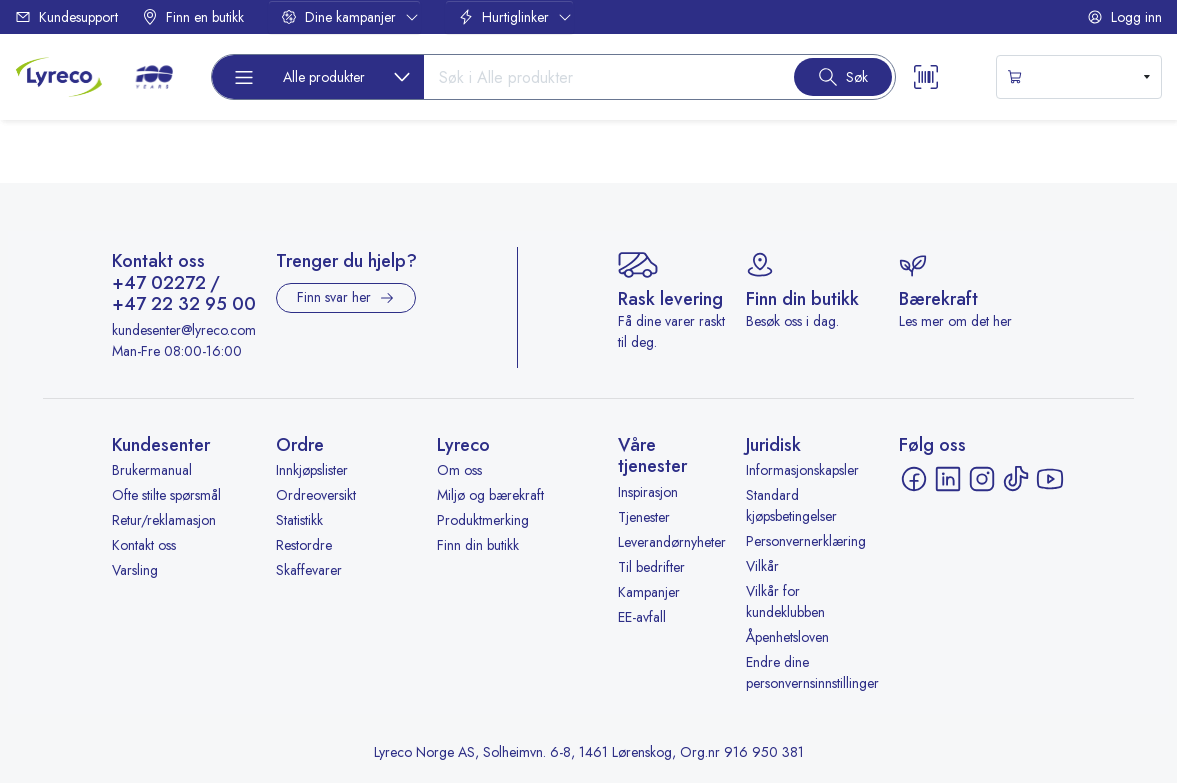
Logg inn (1124, 17)
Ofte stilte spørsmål (166, 495)
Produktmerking (483, 520)
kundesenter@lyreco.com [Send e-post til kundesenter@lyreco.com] (184, 330)
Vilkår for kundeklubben (785, 601)
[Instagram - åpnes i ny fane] (982, 479)
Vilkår (762, 566)
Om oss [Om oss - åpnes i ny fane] (459, 470)
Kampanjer (649, 592)
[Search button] (843, 77)
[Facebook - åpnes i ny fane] (914, 479)
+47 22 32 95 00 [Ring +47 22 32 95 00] (184, 305)
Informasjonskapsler (802, 470)
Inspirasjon (648, 492)
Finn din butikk (478, 545)
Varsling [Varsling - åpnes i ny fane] (135, 570)
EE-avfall (642, 617)
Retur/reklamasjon (164, 520)
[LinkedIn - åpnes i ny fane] (948, 479)
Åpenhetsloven (787, 637)
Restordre (304, 545)
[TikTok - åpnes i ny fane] (1016, 479)
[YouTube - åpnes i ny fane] (1050, 479)
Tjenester (644, 517)
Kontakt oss (144, 545)
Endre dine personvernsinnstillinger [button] (812, 672)
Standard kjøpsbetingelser (791, 505)
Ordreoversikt (316, 495)
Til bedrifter (651, 567)
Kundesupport (66, 17)
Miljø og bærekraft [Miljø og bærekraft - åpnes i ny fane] (490, 495)
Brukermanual (152, 470)
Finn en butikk (193, 17)
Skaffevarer (309, 570)
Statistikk (299, 520)
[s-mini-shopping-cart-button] (1079, 77)
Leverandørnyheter (672, 542)
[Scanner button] (926, 77)
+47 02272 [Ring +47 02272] (159, 284)
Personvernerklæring (806, 541)
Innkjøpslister (312, 470)
